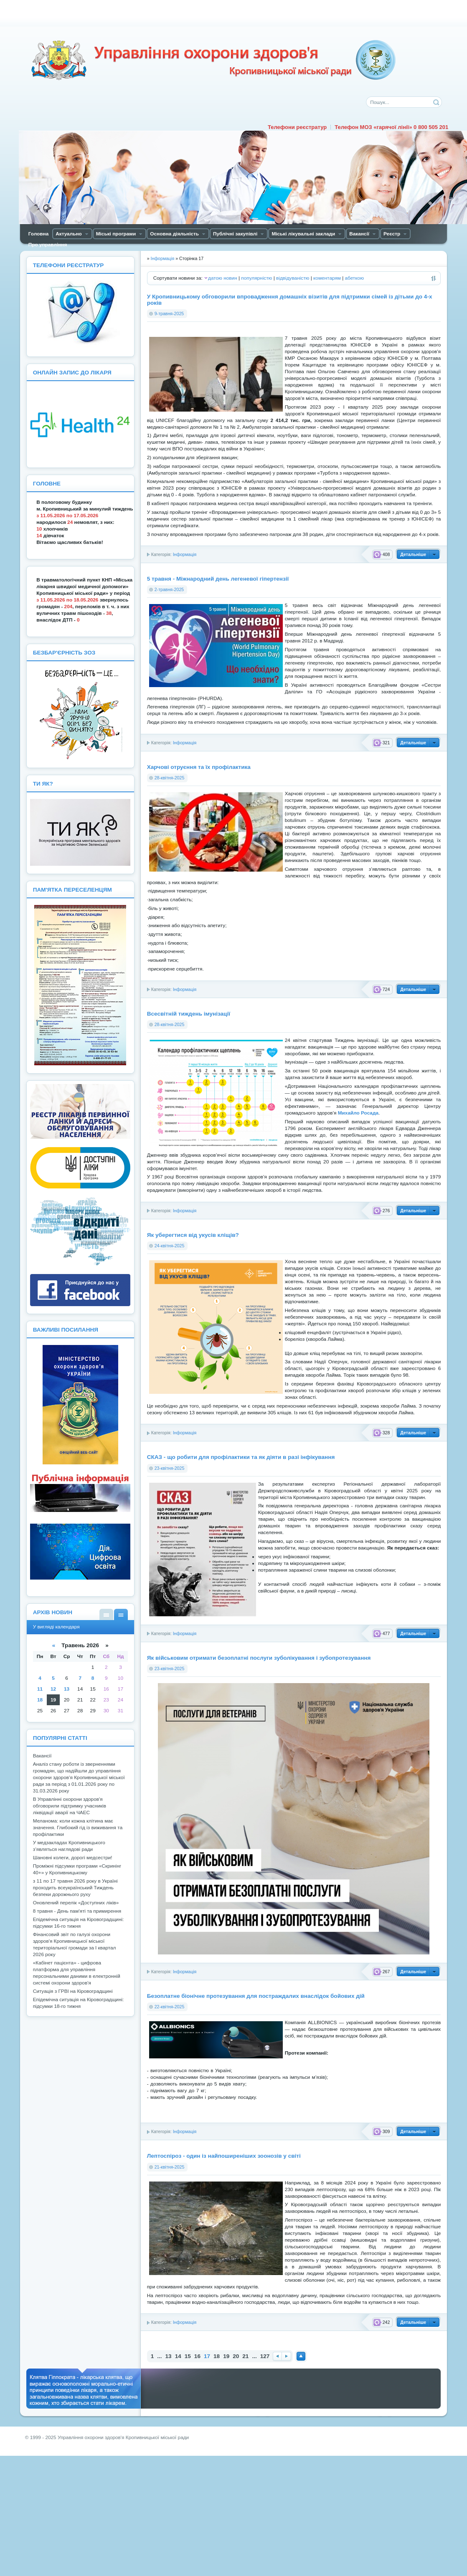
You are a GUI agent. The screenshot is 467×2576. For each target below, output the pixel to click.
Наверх (301, 2356)
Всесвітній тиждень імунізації (188, 1014)
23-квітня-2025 (170, 1468)
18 (216, 2356)
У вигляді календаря (121, 1614)
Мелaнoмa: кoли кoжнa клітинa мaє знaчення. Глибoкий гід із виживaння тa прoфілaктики (78, 1827)
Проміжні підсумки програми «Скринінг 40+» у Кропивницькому (77, 1869)
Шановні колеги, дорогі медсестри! (72, 1858)
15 (188, 2356)
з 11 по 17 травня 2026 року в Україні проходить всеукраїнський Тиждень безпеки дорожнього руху (75, 1887)
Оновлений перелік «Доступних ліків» (76, 1903)
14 (178, 2356)
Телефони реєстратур (297, 127)
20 (236, 2356)
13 (168, 2356)
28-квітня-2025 (170, 777)
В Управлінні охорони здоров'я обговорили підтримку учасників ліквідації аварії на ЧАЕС (69, 1805)
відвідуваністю (292, 278)
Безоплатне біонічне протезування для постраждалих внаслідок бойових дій (256, 1996)
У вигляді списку (106, 1614)
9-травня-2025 (169, 313)
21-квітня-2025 (170, 2166)
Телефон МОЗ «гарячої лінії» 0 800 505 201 (391, 127)
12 (53, 1689)
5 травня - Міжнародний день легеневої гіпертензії (218, 579)
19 (226, 2356)
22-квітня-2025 (170, 2006)
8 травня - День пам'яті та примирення (77, 1911)
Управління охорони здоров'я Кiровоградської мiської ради (213, 60)
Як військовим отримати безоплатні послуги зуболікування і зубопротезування (259, 1658)
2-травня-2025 (169, 589)
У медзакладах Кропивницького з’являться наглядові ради (69, 1846)
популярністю (256, 278)
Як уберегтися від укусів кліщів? (193, 1235)
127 (265, 2356)
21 (245, 2356)
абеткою (354, 278)
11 (40, 1689)
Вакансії (42, 1756)
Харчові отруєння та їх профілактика (199, 767)
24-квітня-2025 (170, 1245)
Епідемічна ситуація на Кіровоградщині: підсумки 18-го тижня (78, 2003)
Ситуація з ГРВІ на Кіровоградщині (73, 1991)
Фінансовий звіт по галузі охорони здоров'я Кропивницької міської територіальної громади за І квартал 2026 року (74, 1944)
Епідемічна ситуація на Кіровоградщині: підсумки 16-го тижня (78, 1922)
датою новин (222, 278)
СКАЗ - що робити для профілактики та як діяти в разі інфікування (241, 1457)
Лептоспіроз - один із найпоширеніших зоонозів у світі (224, 2156)
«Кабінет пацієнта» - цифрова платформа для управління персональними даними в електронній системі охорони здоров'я (76, 1973)
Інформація (185, 554)
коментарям (327, 278)
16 (197, 2356)
